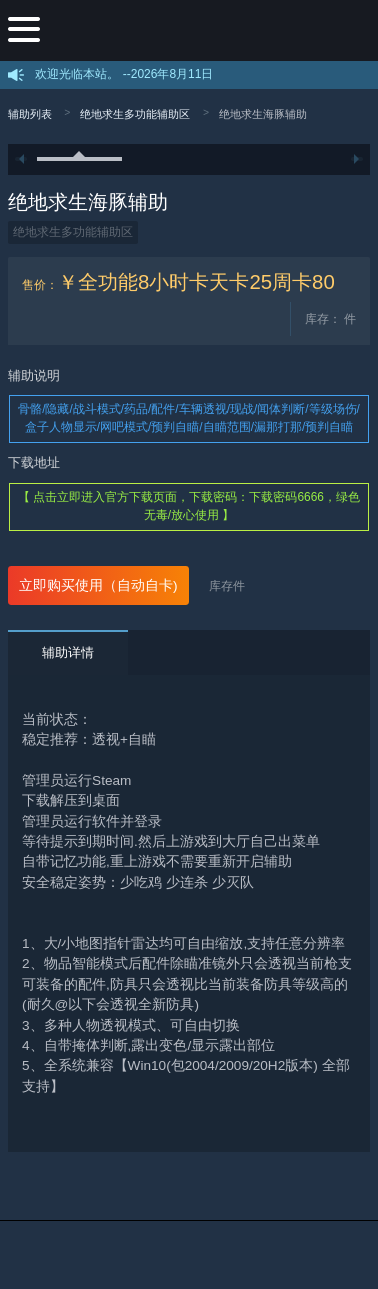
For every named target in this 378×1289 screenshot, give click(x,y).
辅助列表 (30, 114)
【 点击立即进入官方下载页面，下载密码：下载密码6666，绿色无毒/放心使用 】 (189, 506)
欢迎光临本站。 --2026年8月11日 (124, 74)
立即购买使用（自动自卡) (98, 585)
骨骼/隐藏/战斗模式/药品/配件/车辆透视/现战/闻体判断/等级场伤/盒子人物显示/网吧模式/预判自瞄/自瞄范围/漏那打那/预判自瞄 (189, 418)
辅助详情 (68, 652)
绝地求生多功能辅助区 (135, 114)
